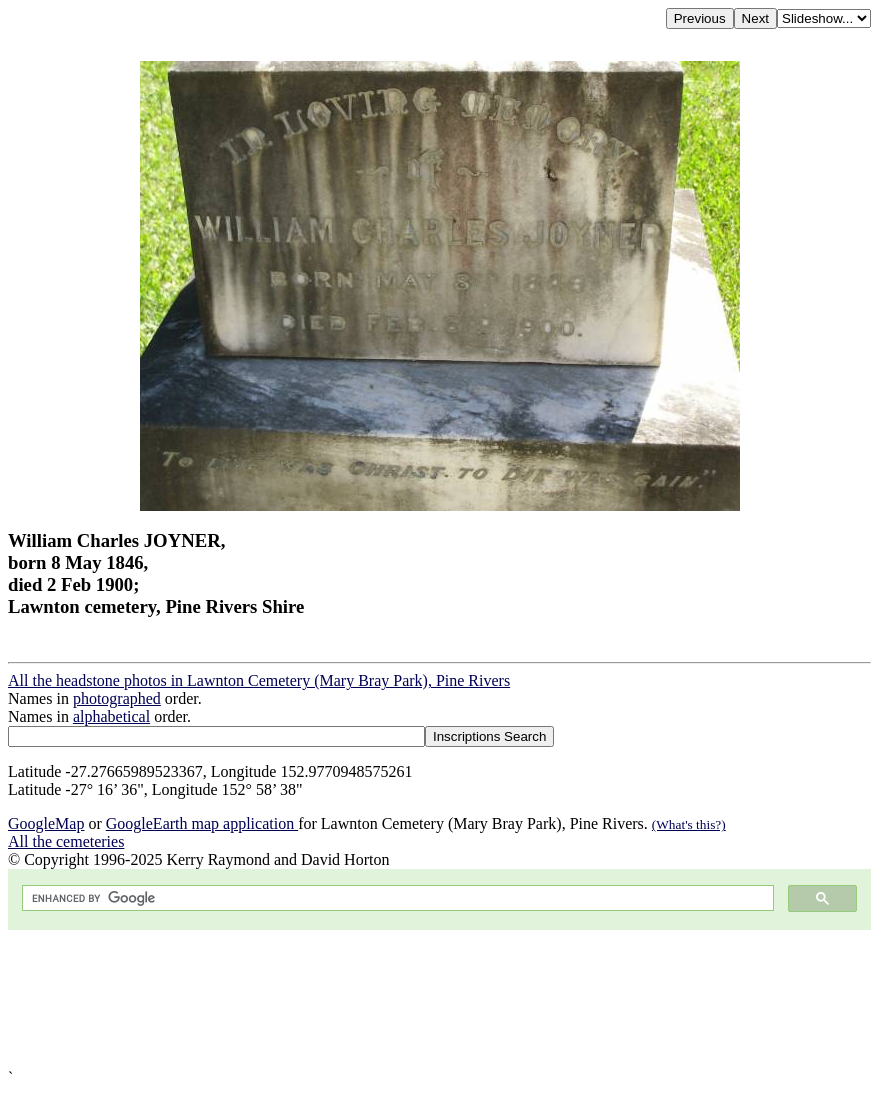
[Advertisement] (439, 999)
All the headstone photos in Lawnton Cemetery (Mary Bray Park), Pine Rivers (259, 680)
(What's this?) (689, 824)
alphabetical (111, 716)
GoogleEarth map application (202, 823)
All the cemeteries (66, 841)
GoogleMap (46, 823)
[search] (396, 898)
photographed (117, 698)
